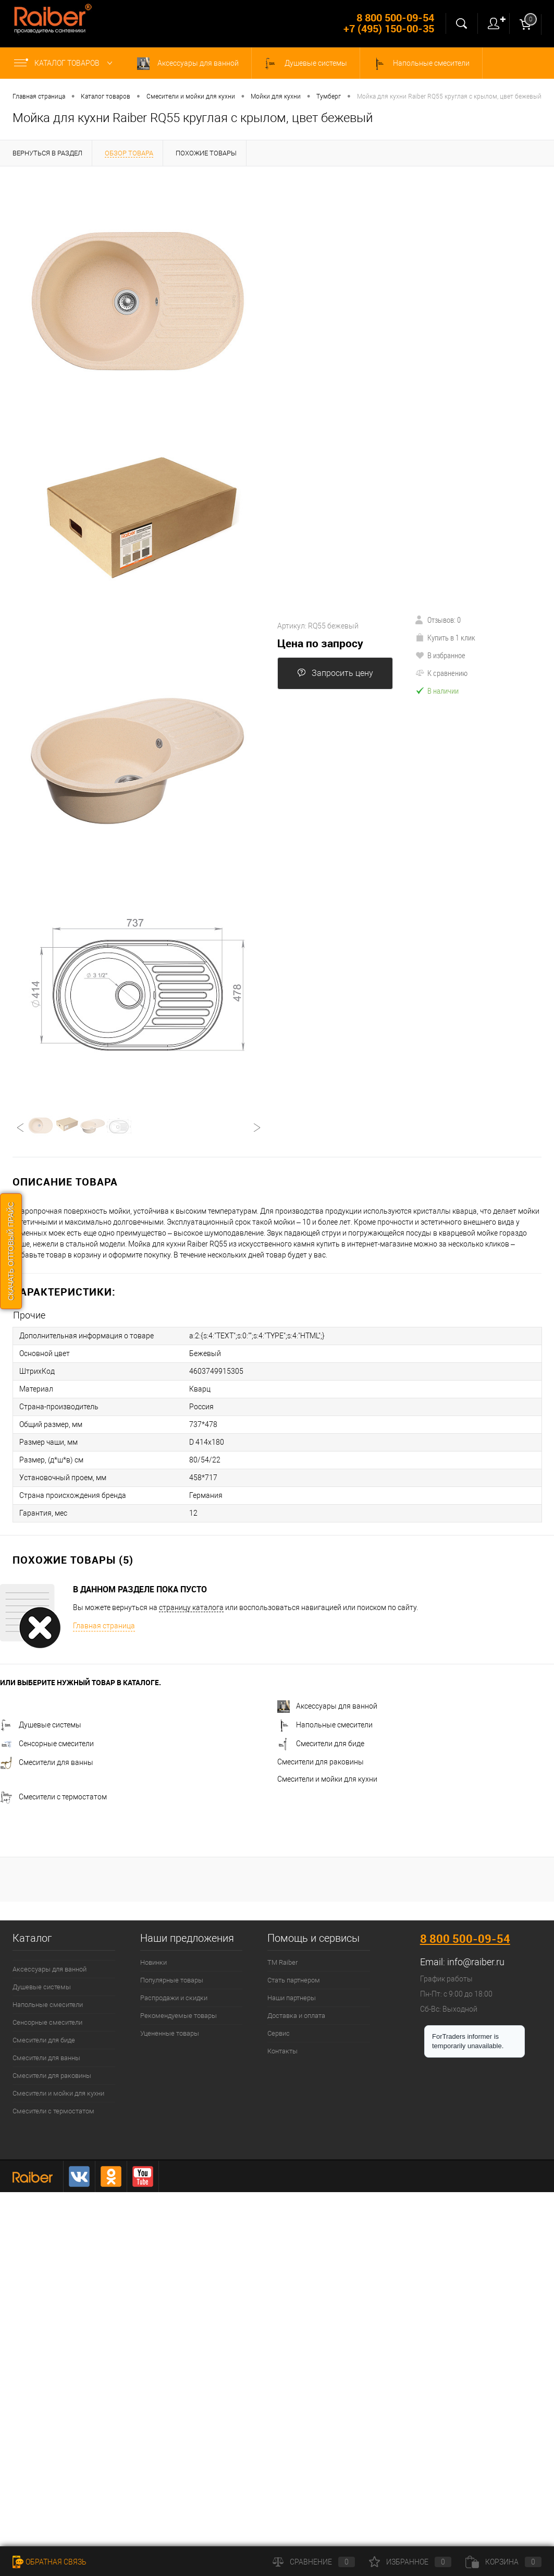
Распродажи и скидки (173, 1998)
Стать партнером (293, 1980)
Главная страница (104, 1626)
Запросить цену (335, 673)
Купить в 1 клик (445, 637)
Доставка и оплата (296, 2015)
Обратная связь (50, 2562)
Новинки (153, 1962)
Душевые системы (305, 63)
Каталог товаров (65, 63)
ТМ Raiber (282, 1962)
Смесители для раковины (320, 1762)
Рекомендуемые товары (178, 2015)
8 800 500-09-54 (465, 1938)
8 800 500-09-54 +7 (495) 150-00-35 (388, 22)
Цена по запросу (320, 643)
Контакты (282, 2051)
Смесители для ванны (46, 1762)
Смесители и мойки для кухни (327, 1779)
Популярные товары (171, 1980)
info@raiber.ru (475, 1961)
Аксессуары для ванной (188, 63)
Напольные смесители (421, 63)
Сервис (278, 2033)
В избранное (440, 655)
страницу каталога (191, 1607)
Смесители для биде (320, 1743)
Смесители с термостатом (53, 1797)
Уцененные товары (169, 2033)
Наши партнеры (291, 1998)
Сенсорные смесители (47, 1743)
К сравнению (441, 673)
